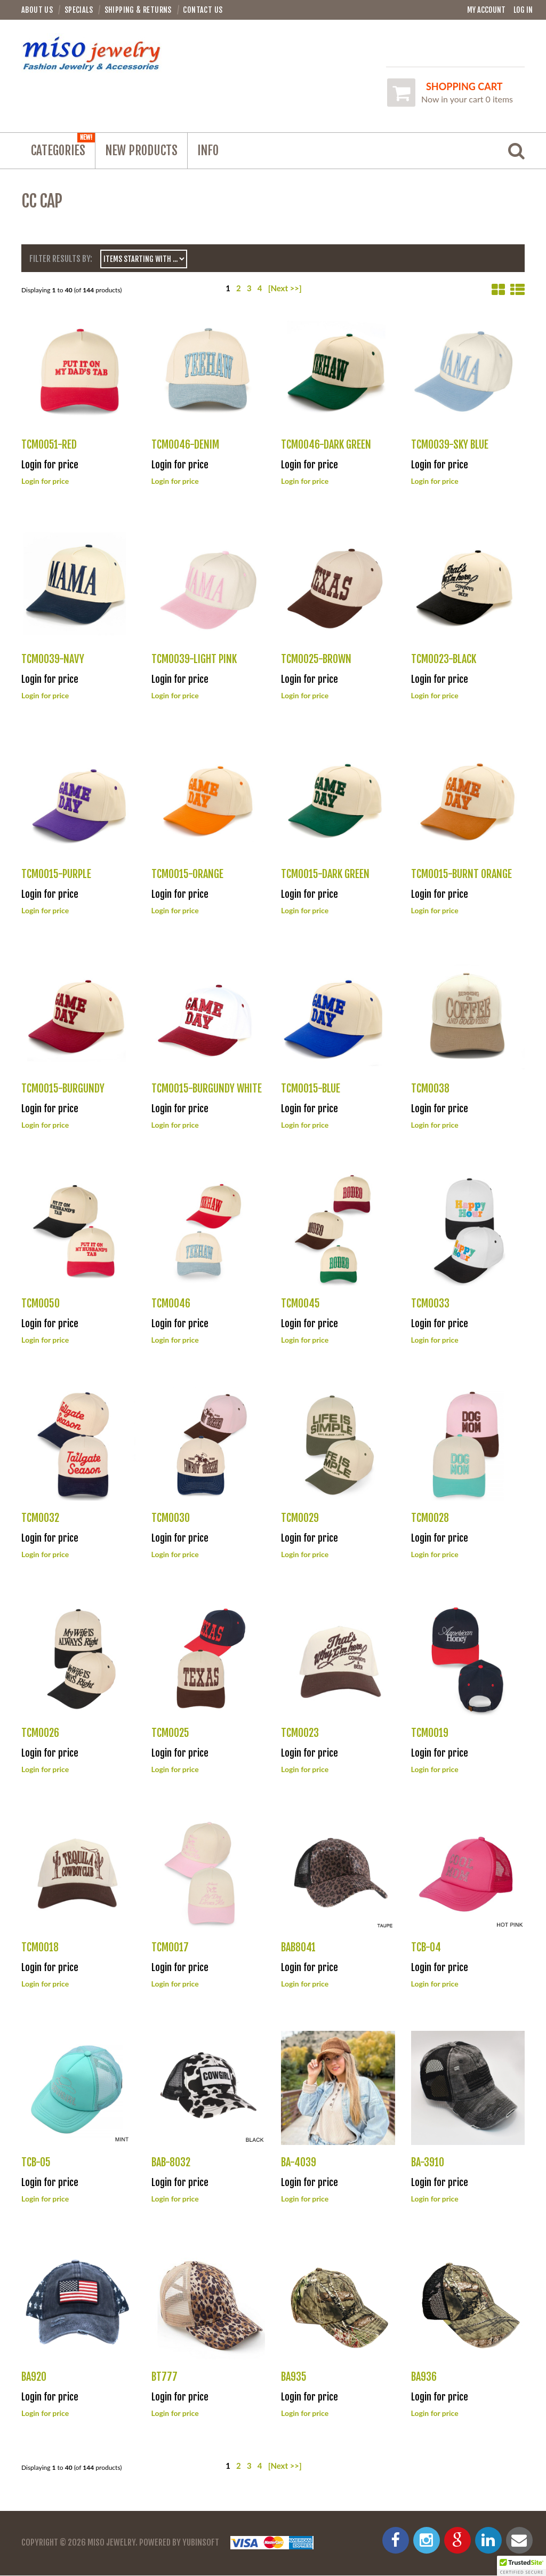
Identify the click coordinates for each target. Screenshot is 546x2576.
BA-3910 (427, 2162)
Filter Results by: (60, 258)
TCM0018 (40, 1948)
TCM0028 (430, 1518)
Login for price (45, 480)
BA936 (424, 2377)
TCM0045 (300, 1303)
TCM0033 (430, 1303)
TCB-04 (426, 1948)
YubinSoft (200, 2543)
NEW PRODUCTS (141, 150)
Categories (63, 145)
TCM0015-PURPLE (56, 874)
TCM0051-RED (49, 444)
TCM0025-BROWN (316, 659)
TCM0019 (429, 1733)
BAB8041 (298, 1948)
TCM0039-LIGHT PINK (194, 659)
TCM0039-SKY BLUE (449, 444)
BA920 (33, 2377)
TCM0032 (40, 1518)
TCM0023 (300, 1733)
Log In (523, 9)
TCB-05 (36, 2162)
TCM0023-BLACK (443, 659)
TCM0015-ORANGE (187, 874)
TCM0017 (170, 1948)
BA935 (294, 2377)
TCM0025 (170, 1733)
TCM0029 (300, 1518)
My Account (486, 9)
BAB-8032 (170, 2162)
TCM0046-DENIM (185, 444)
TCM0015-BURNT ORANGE (461, 874)
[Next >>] (285, 288)
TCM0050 (40, 1303)
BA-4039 (298, 2162)
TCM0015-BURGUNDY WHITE (206, 1089)
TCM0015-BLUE (310, 1089)
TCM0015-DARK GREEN (325, 874)
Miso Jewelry (111, 2543)
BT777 (164, 2377)
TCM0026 (40, 1733)
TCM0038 (430, 1089)
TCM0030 (170, 1518)
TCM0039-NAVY (52, 659)
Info (208, 150)
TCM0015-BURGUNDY (63, 1089)
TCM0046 (170, 1303)
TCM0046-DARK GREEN (326, 444)
